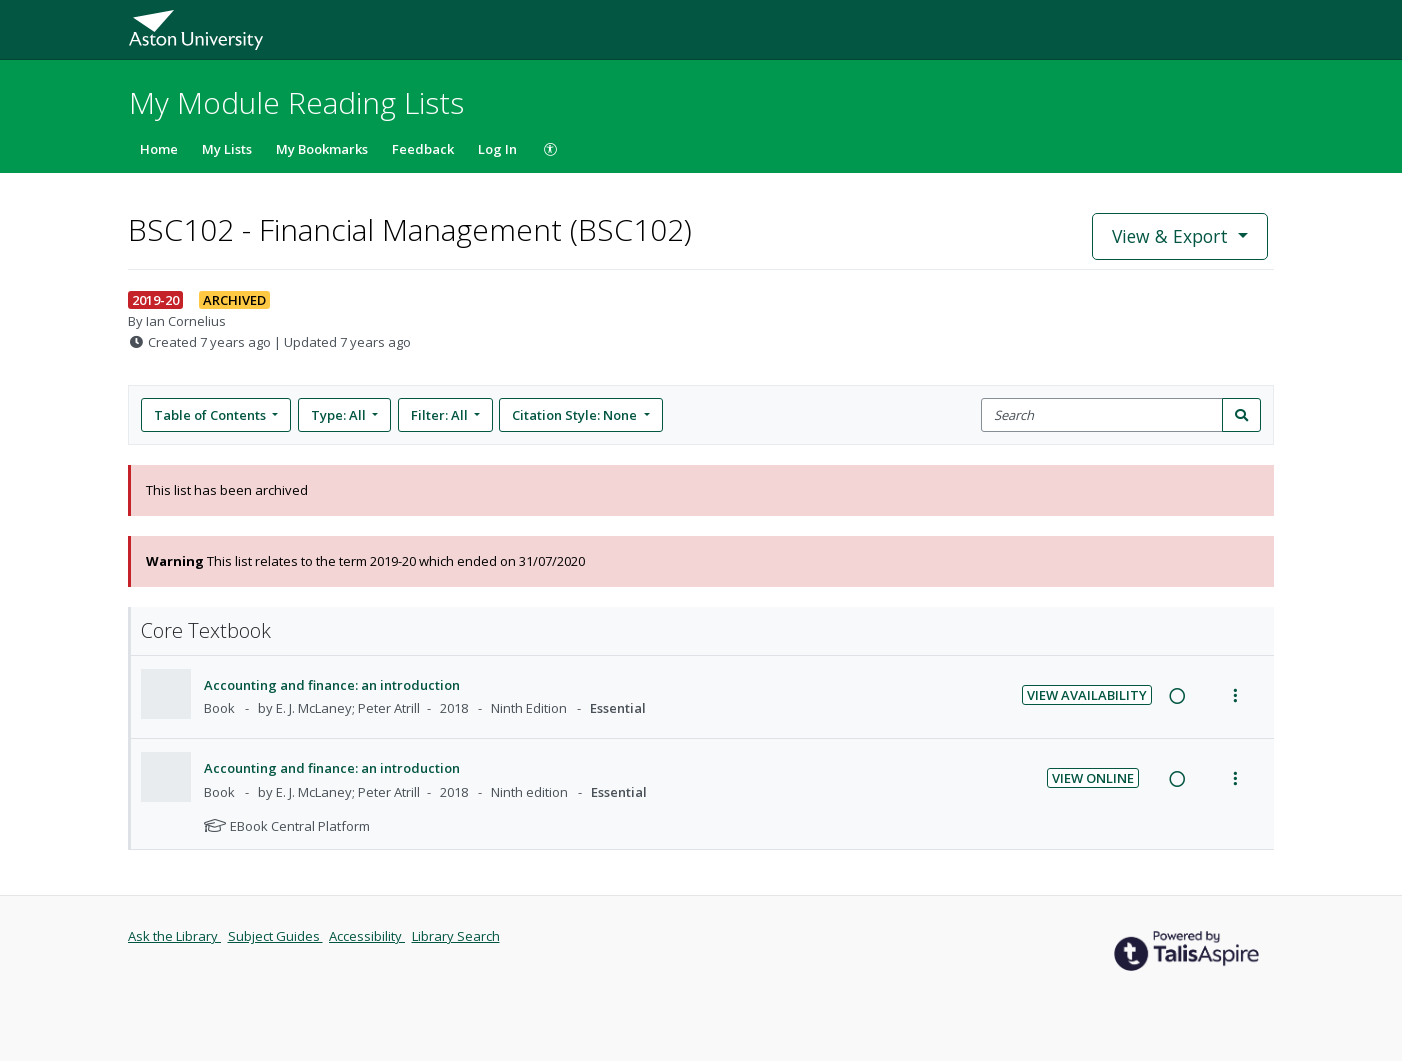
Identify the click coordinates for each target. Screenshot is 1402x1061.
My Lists (227, 149)
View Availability (1087, 695)
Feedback (423, 149)
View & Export (1172, 236)
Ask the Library (174, 936)
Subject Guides (275, 936)
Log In (497, 149)
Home (159, 149)
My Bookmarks (322, 149)
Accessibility (367, 936)
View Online (1093, 778)
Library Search (456, 936)
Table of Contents (211, 415)
